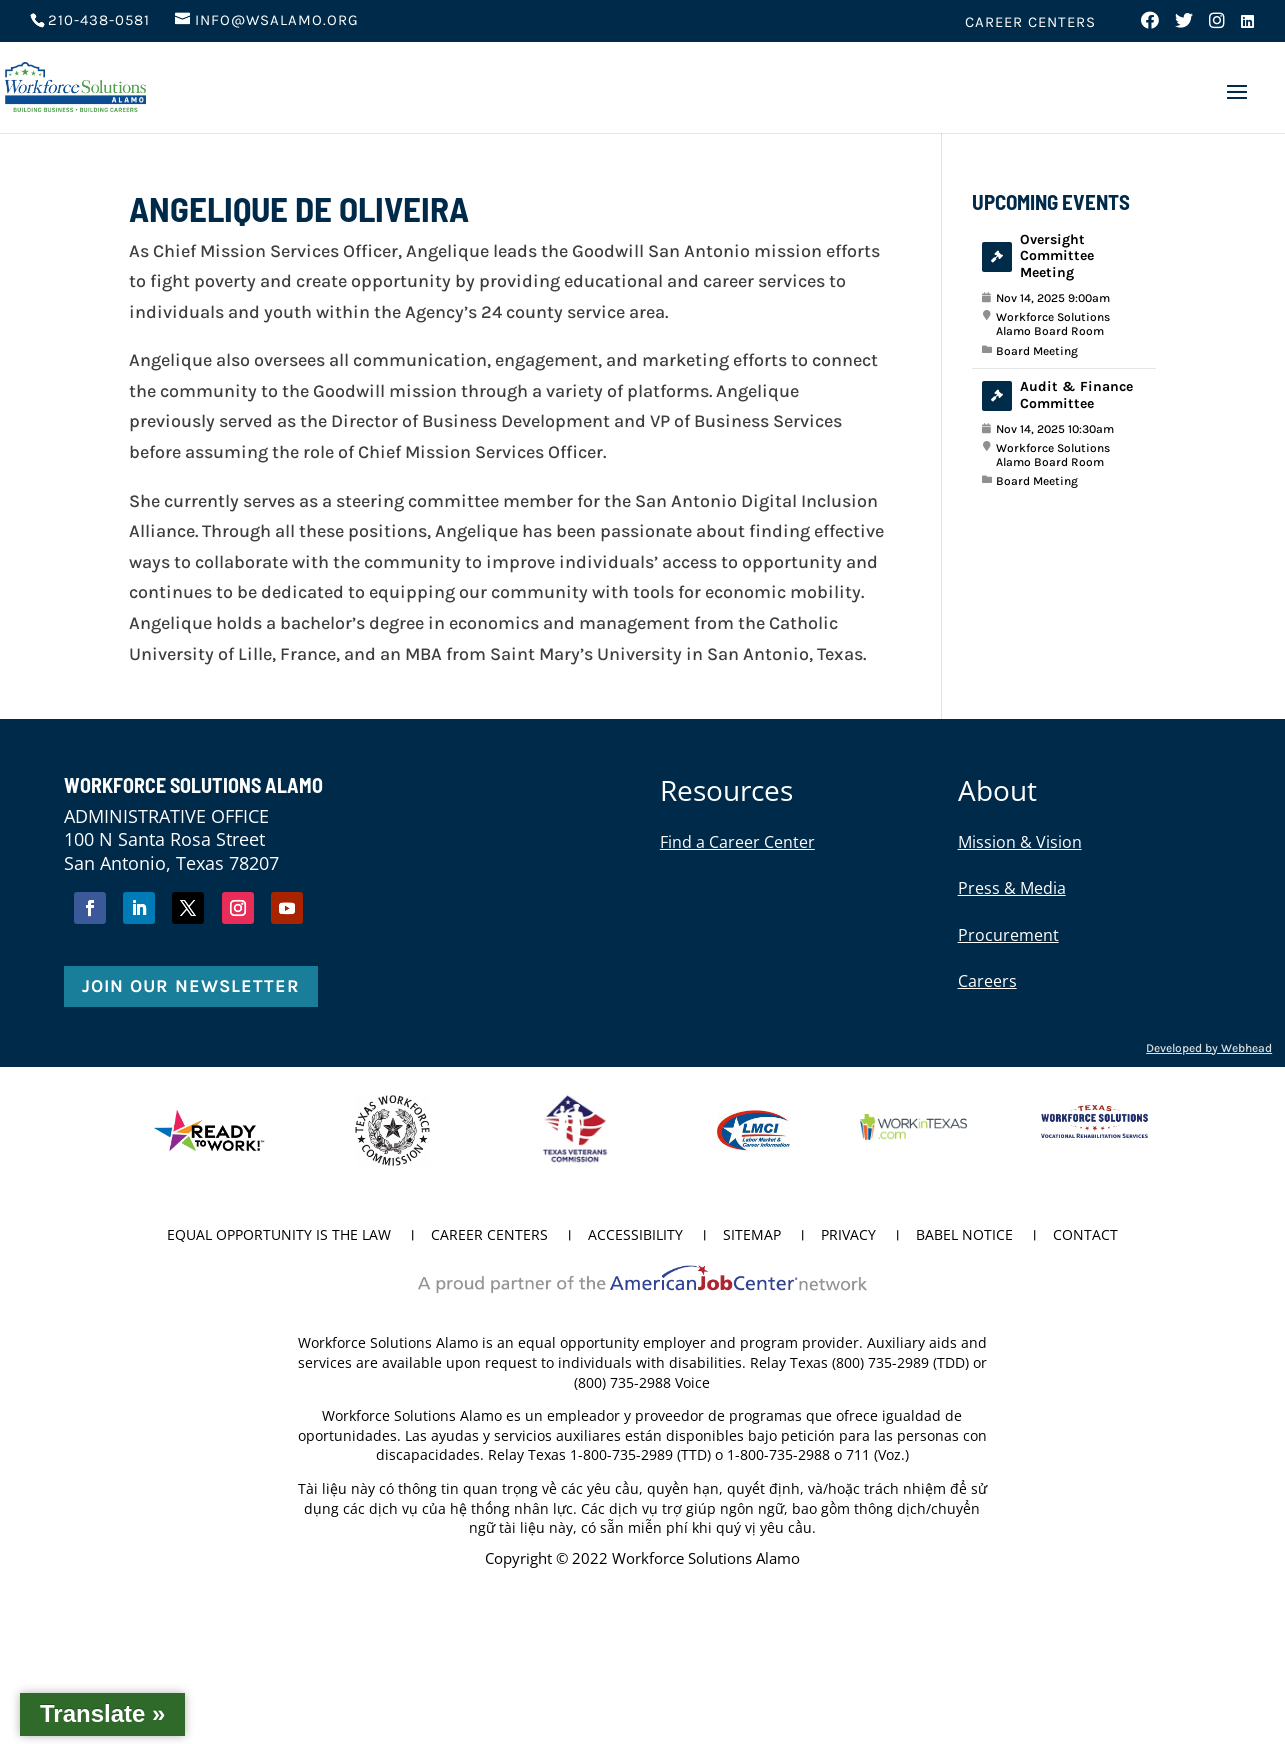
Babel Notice (964, 1236)
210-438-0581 (99, 20)
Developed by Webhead (1209, 1048)
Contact (1085, 1236)
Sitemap (752, 1236)
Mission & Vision (1020, 842)
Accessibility (635, 1236)
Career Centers (1030, 23)
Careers (987, 981)
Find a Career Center (737, 842)
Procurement (1008, 935)
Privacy (848, 1236)
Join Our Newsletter (191, 986)
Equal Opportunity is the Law (279, 1236)
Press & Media (1012, 888)
